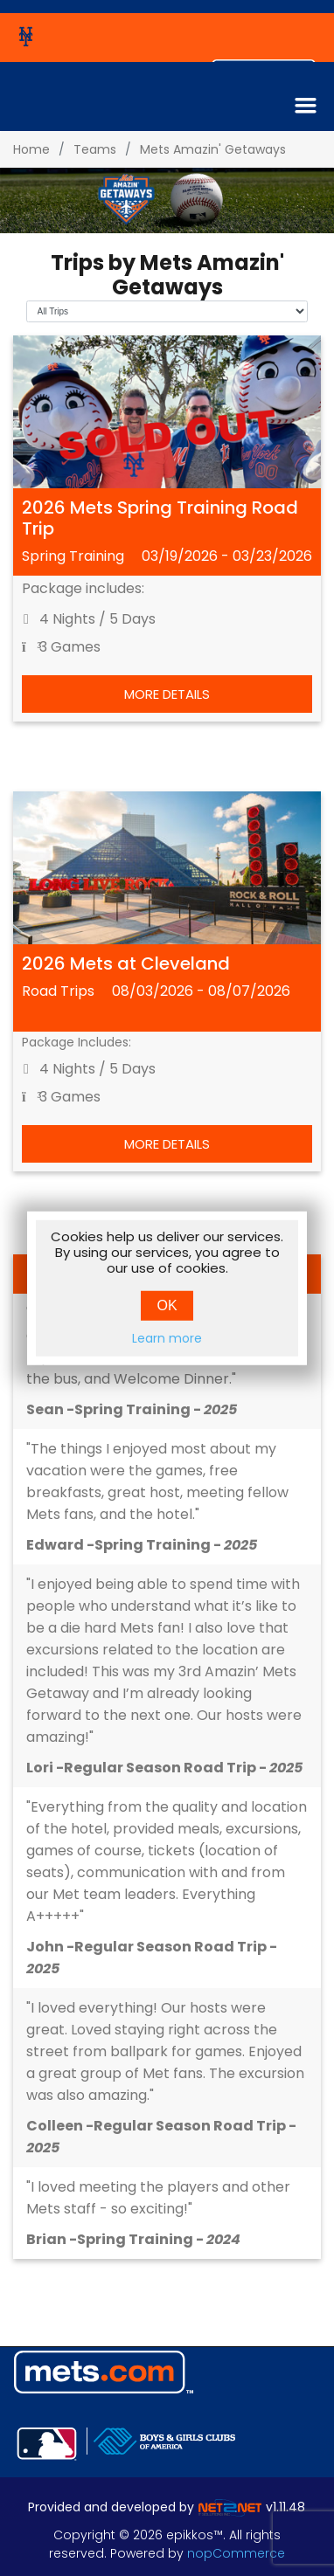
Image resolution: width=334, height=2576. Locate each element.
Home (31, 149)
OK (167, 1305)
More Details (167, 694)
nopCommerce (236, 2553)
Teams (94, 149)
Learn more (167, 1338)
